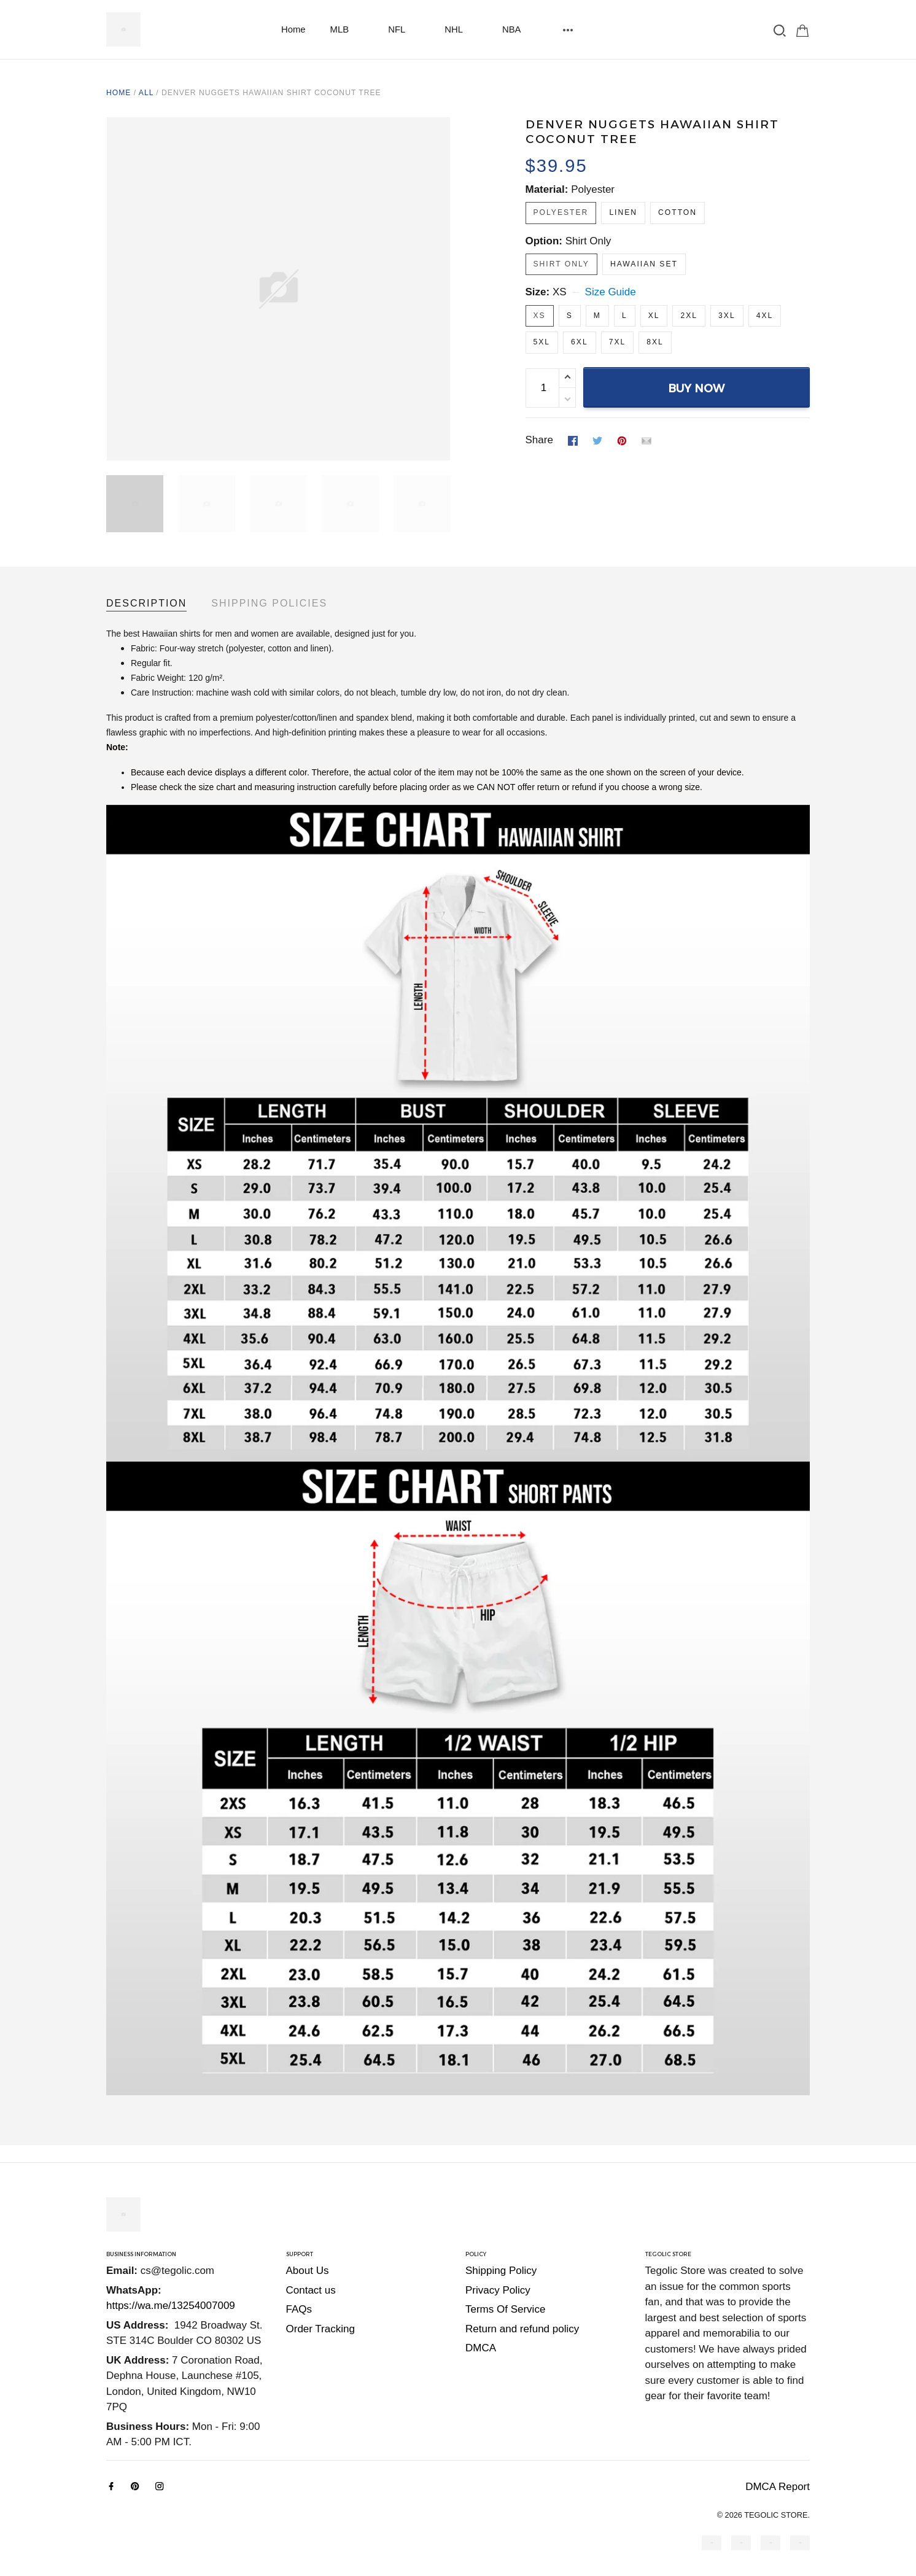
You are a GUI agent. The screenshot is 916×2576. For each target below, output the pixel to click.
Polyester (593, 189)
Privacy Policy (497, 2290)
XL (654, 315)
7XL (617, 342)
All (146, 92)
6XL (579, 342)
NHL (461, 29)
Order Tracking (320, 2329)
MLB (347, 29)
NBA (519, 29)
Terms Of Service (505, 2309)
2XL (688, 315)
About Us (307, 2270)
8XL (655, 342)
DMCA (480, 2348)
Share (539, 440)
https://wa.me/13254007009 (170, 2305)
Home (293, 29)
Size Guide (610, 292)
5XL (542, 342)
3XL (727, 315)
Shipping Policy (501, 2270)
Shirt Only (588, 241)
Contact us (311, 2290)
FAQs (299, 2309)
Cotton (677, 212)
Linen (623, 212)
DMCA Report (777, 2487)
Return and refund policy (522, 2329)
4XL (765, 315)
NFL (404, 29)
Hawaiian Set (644, 264)
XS (560, 292)
